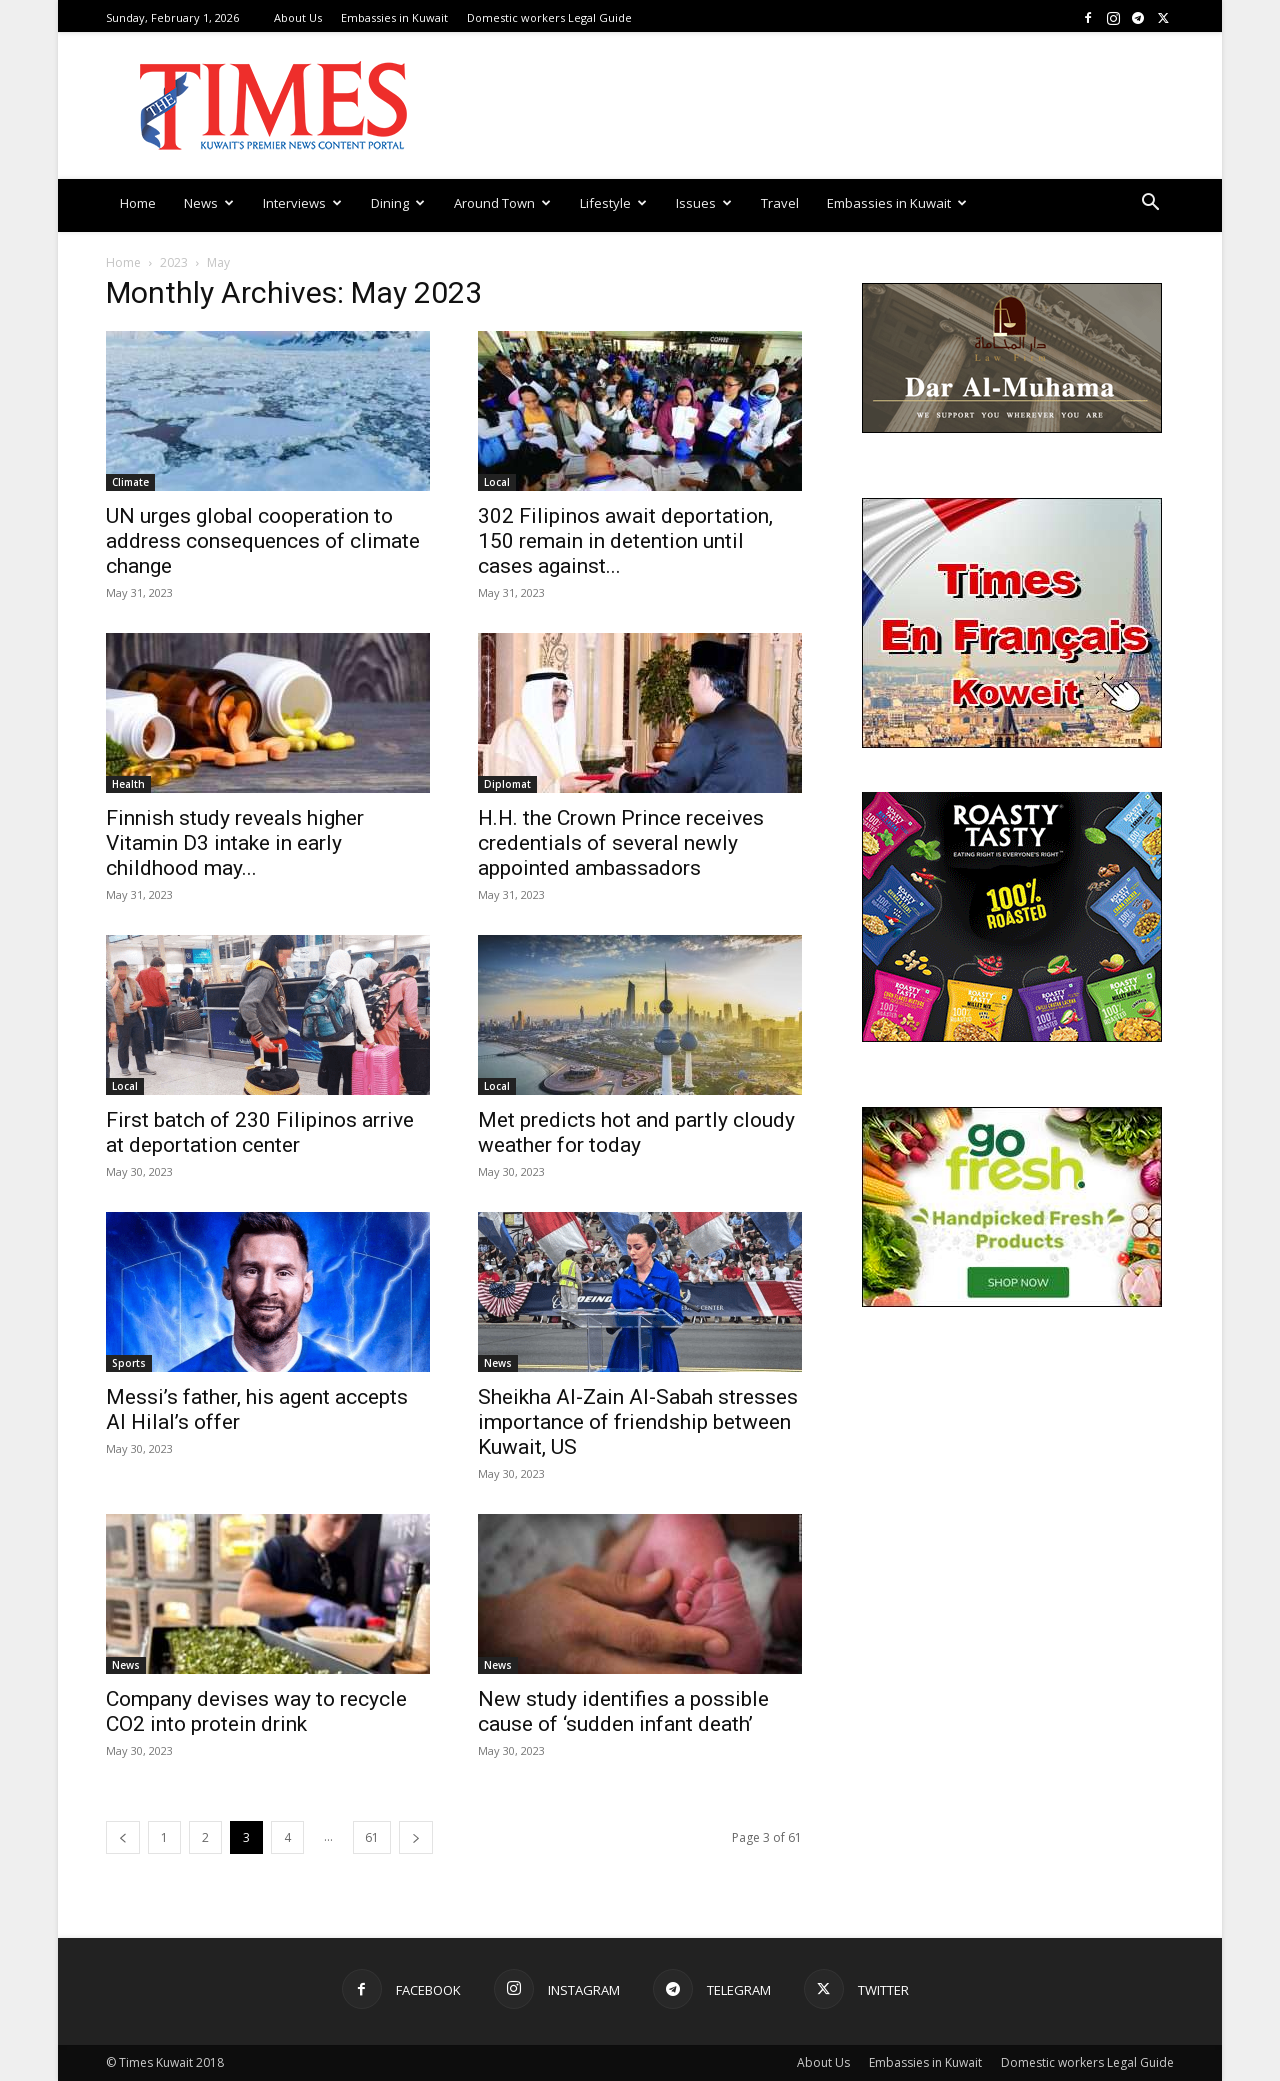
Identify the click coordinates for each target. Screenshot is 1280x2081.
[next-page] (416, 1837)
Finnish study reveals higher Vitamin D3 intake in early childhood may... (235, 843)
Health (128, 784)
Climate (130, 482)
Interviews (302, 203)
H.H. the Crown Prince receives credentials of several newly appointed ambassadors (621, 843)
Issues (704, 203)
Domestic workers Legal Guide (549, 17)
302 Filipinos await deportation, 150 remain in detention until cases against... (625, 541)
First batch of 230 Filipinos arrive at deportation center (260, 1132)
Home (138, 203)
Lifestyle (613, 203)
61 (372, 1837)
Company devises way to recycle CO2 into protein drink (256, 1711)
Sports (129, 1363)
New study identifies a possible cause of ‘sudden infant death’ (623, 1711)
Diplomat (507, 784)
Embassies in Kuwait (394, 17)
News (209, 203)
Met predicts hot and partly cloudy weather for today (636, 1132)
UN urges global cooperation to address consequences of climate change (263, 541)
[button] (1150, 204)
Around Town (502, 203)
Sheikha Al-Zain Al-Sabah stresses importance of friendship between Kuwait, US (638, 1422)
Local (497, 482)
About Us (298, 17)
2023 (174, 262)
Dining (398, 203)
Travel (780, 203)
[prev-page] (123, 1837)
